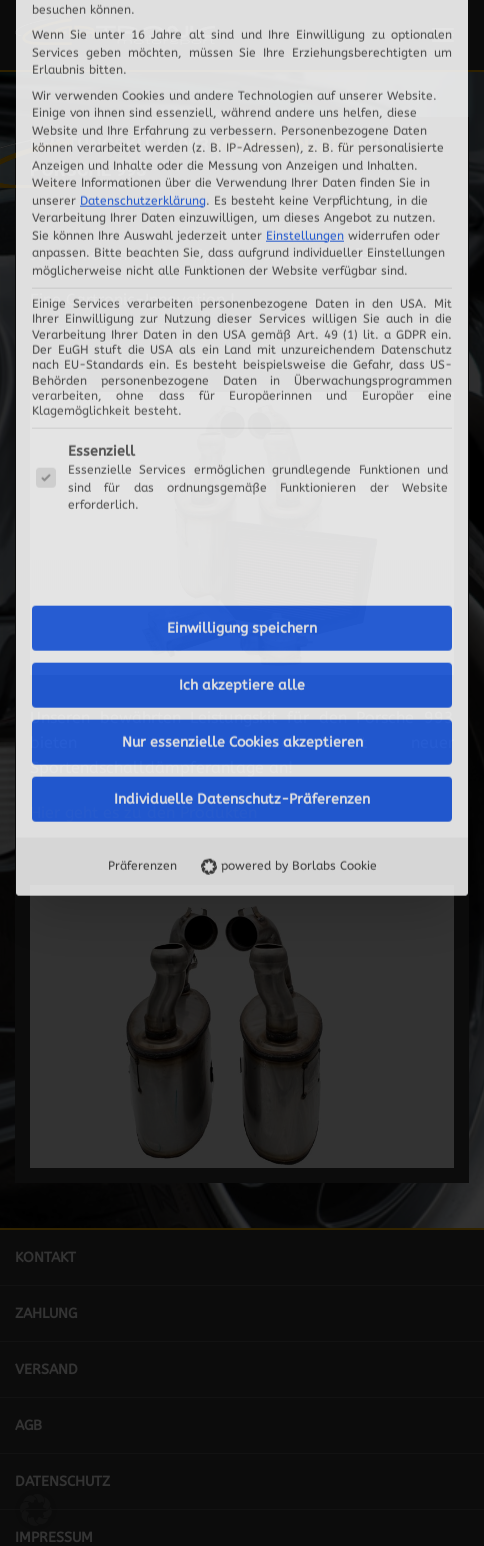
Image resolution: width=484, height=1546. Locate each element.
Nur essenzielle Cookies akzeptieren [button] (242, 525)
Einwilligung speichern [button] (242, 411)
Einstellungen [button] (305, 18)
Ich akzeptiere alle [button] (242, 468)
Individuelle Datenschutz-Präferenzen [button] (242, 582)
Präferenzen (142, 649)
